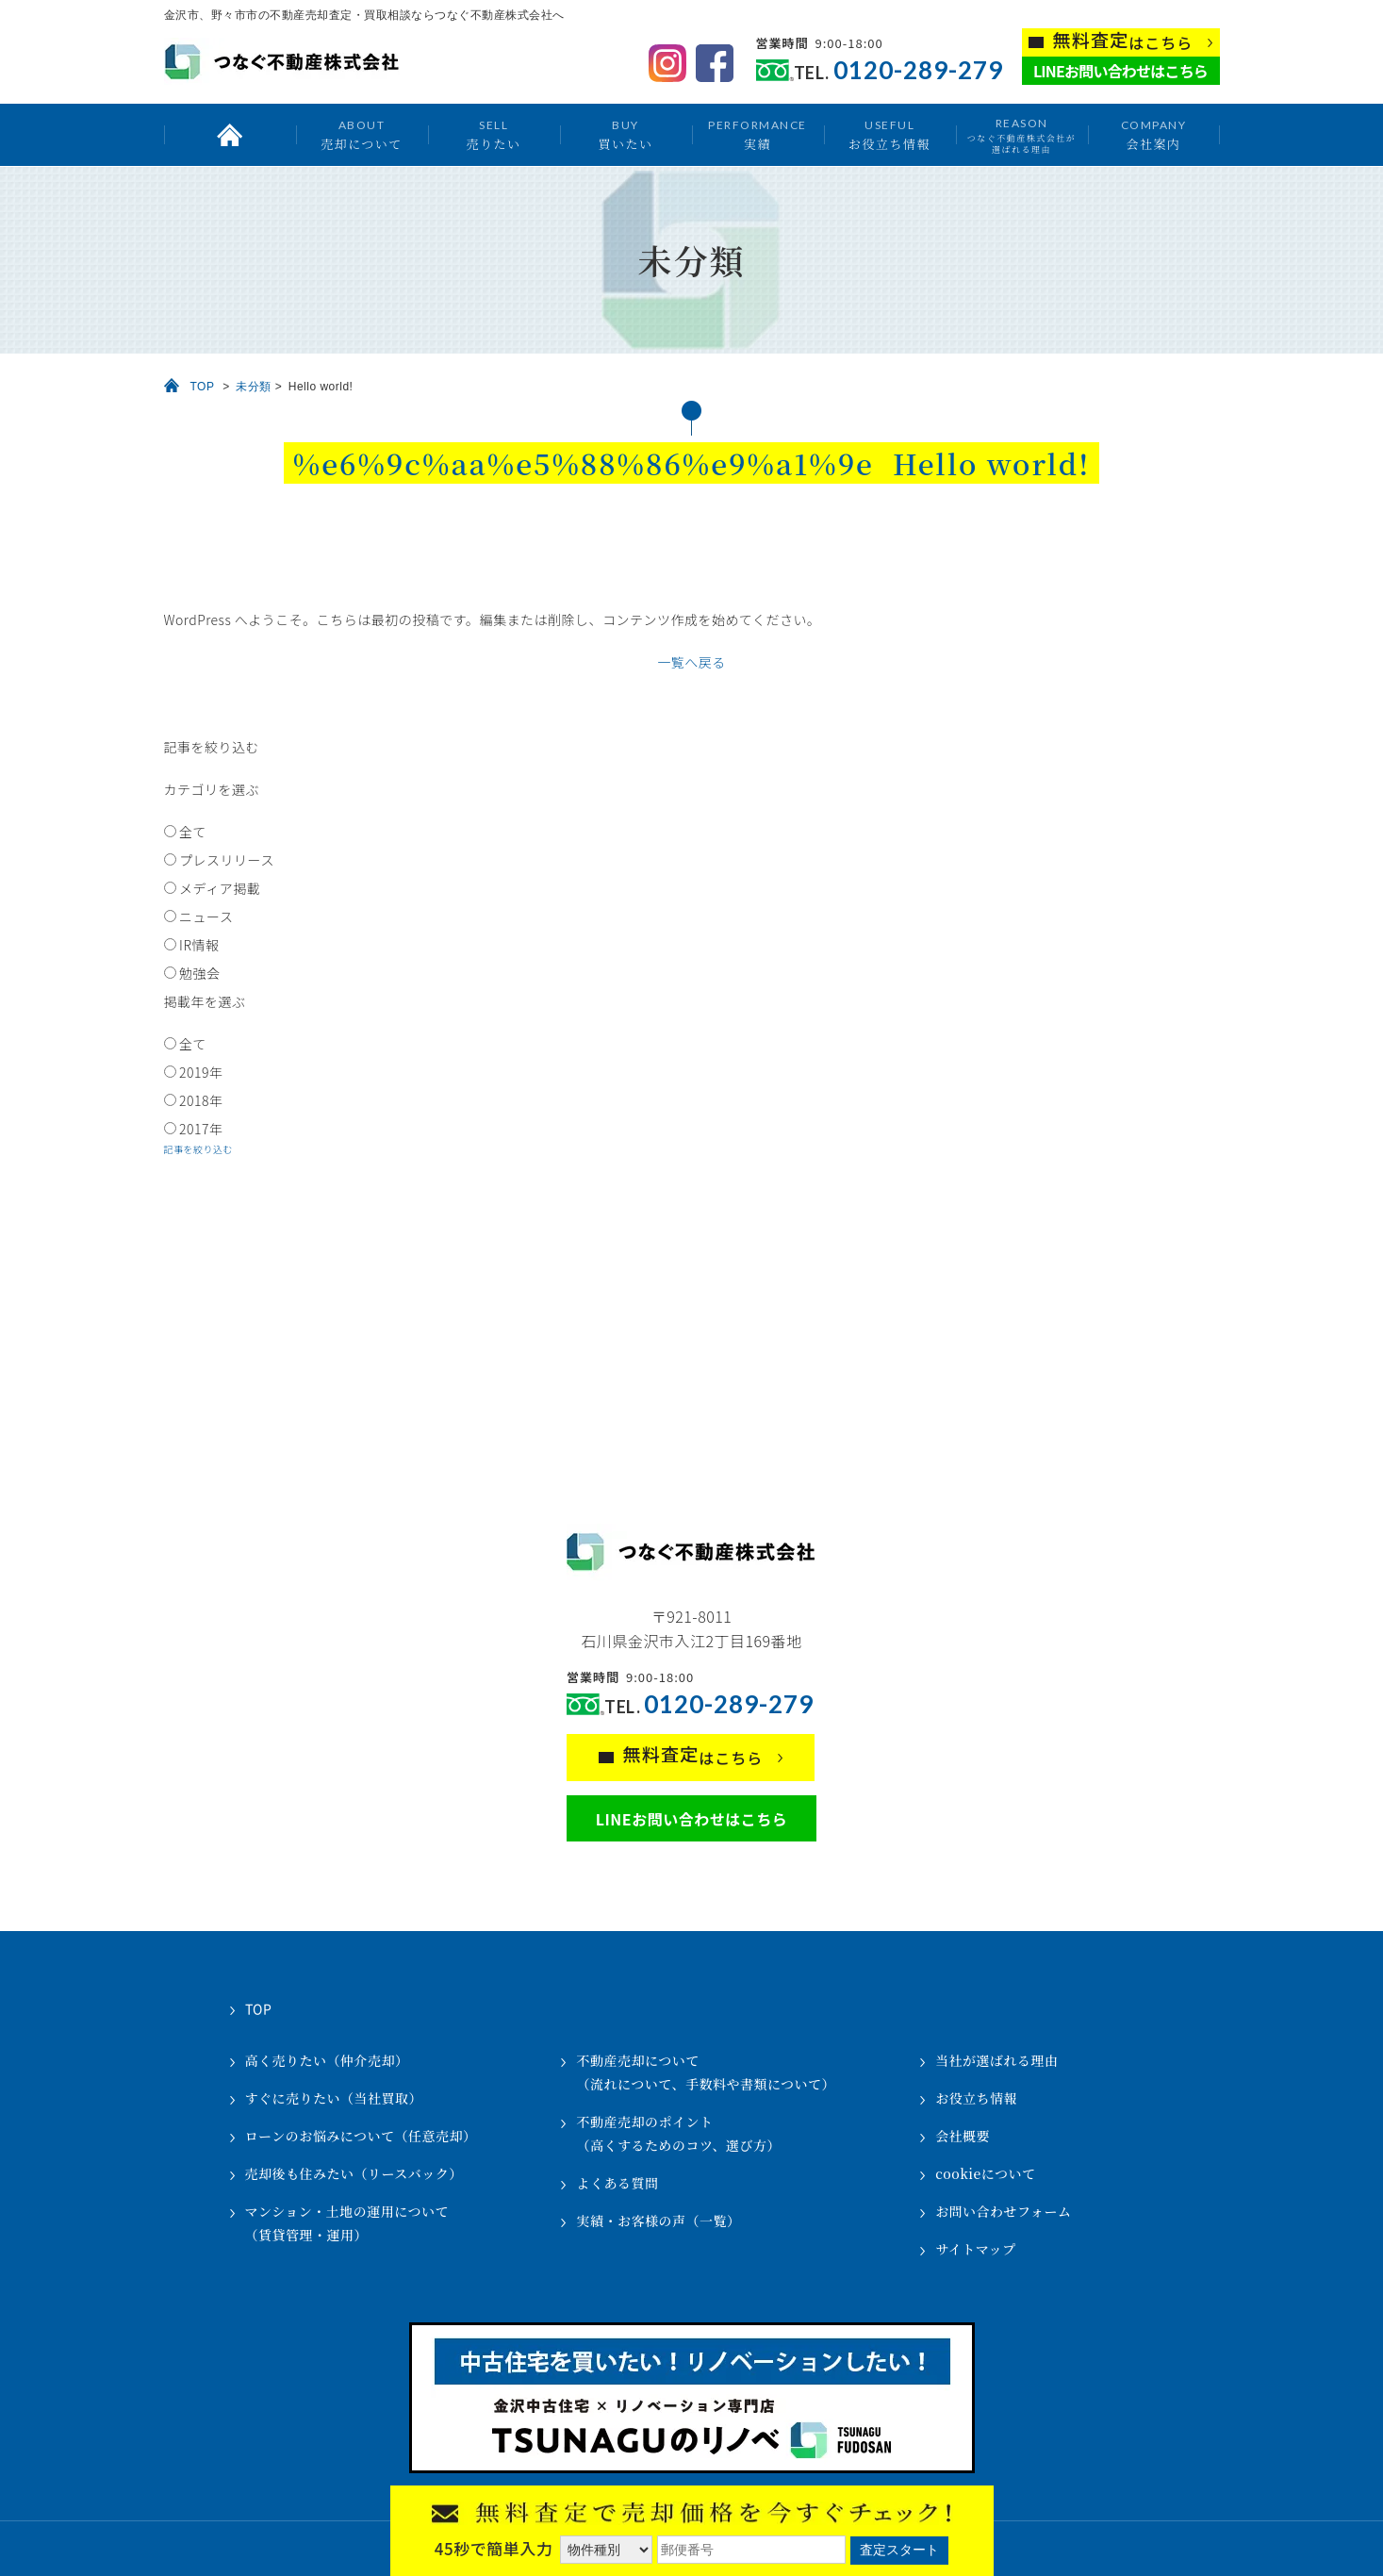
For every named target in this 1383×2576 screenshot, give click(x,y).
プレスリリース (226, 859)
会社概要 (962, 2135)
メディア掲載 (219, 888)
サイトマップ (975, 2248)
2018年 (200, 1100)
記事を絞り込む (199, 1149)
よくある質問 (617, 2182)
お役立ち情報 (889, 134)
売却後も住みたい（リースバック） (354, 2173)
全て (192, 831)
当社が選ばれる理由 (997, 2060)
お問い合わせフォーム (1003, 2211)
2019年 (200, 1072)
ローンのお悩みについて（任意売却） (361, 2135)
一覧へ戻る (691, 661)
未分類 (254, 386)
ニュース (206, 916)
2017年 (200, 1128)
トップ (230, 135)
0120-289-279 (918, 70)
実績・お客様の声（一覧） (658, 2220)
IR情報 (199, 944)
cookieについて (985, 2173)
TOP (202, 386)
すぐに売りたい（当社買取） (334, 2098)
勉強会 (200, 973)
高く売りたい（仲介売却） (327, 2060)
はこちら (1123, 41)
